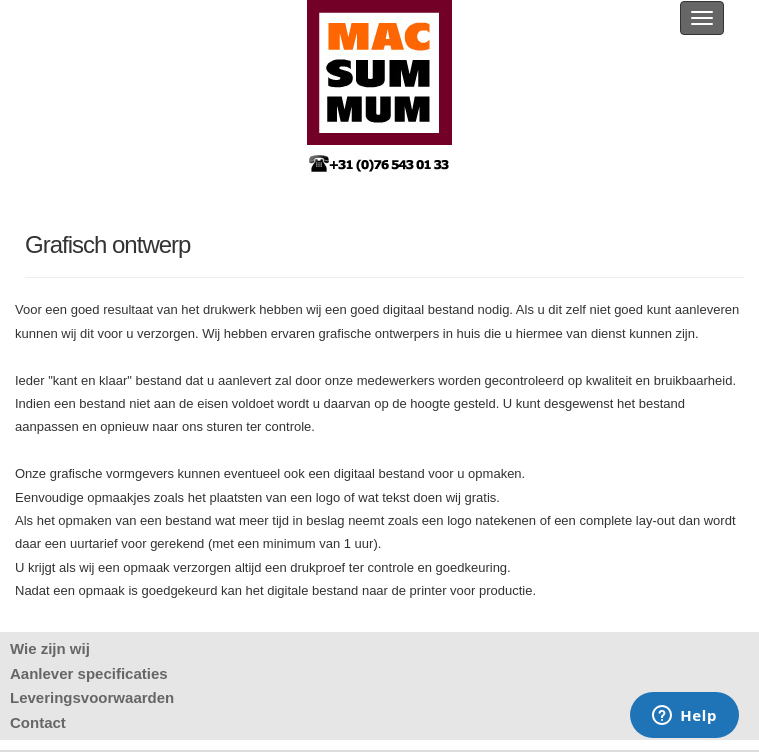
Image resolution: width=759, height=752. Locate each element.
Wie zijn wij (50, 648)
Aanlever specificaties (89, 673)
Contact (38, 722)
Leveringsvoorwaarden (92, 697)
